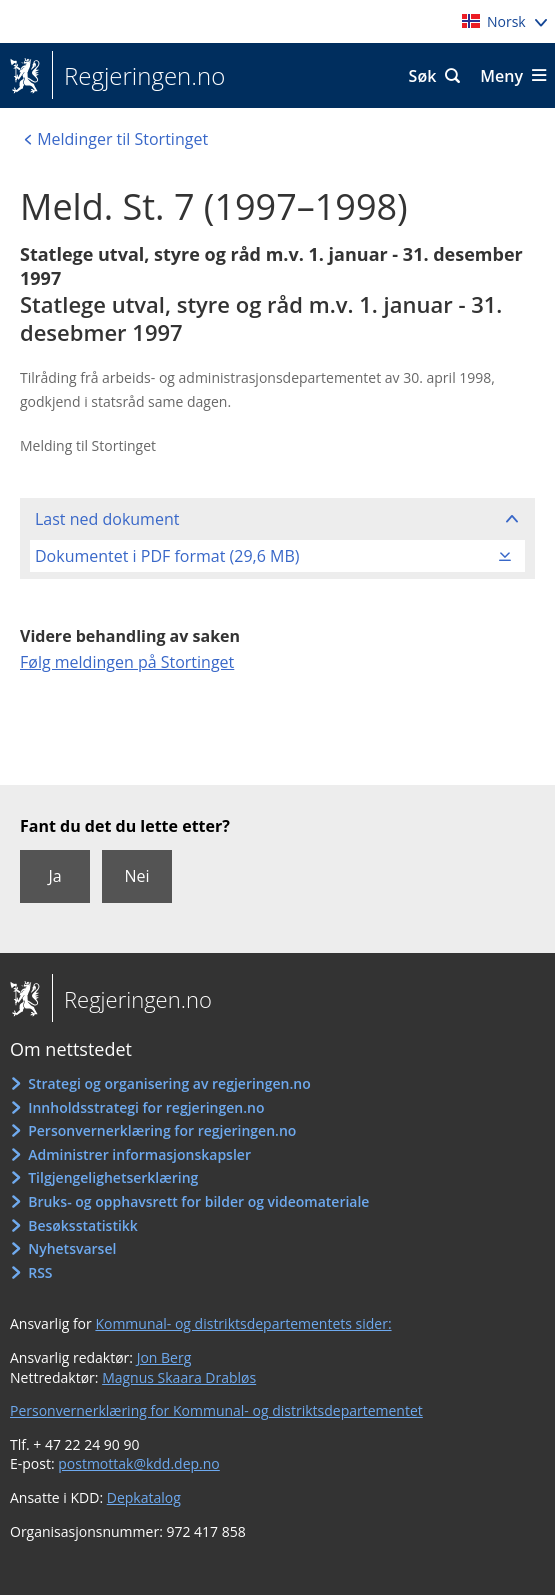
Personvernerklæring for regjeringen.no (162, 1130)
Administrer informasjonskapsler (139, 1154)
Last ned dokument (107, 519)
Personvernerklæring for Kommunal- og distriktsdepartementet (216, 1410)
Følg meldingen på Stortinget (127, 662)
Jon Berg (164, 1357)
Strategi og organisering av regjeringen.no (169, 1083)
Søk (423, 76)
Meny (501, 76)
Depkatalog (144, 1497)
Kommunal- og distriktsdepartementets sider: (243, 1323)
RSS (40, 1272)
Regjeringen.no (138, 76)
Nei (136, 876)
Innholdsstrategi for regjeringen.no (146, 1107)
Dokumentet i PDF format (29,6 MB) (167, 556)
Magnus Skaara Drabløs (179, 1377)
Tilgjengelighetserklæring (113, 1177)
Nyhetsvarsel (72, 1248)
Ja (54, 876)
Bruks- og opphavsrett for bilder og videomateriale (198, 1201)
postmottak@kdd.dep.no (139, 1463)
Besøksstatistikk (83, 1225)
